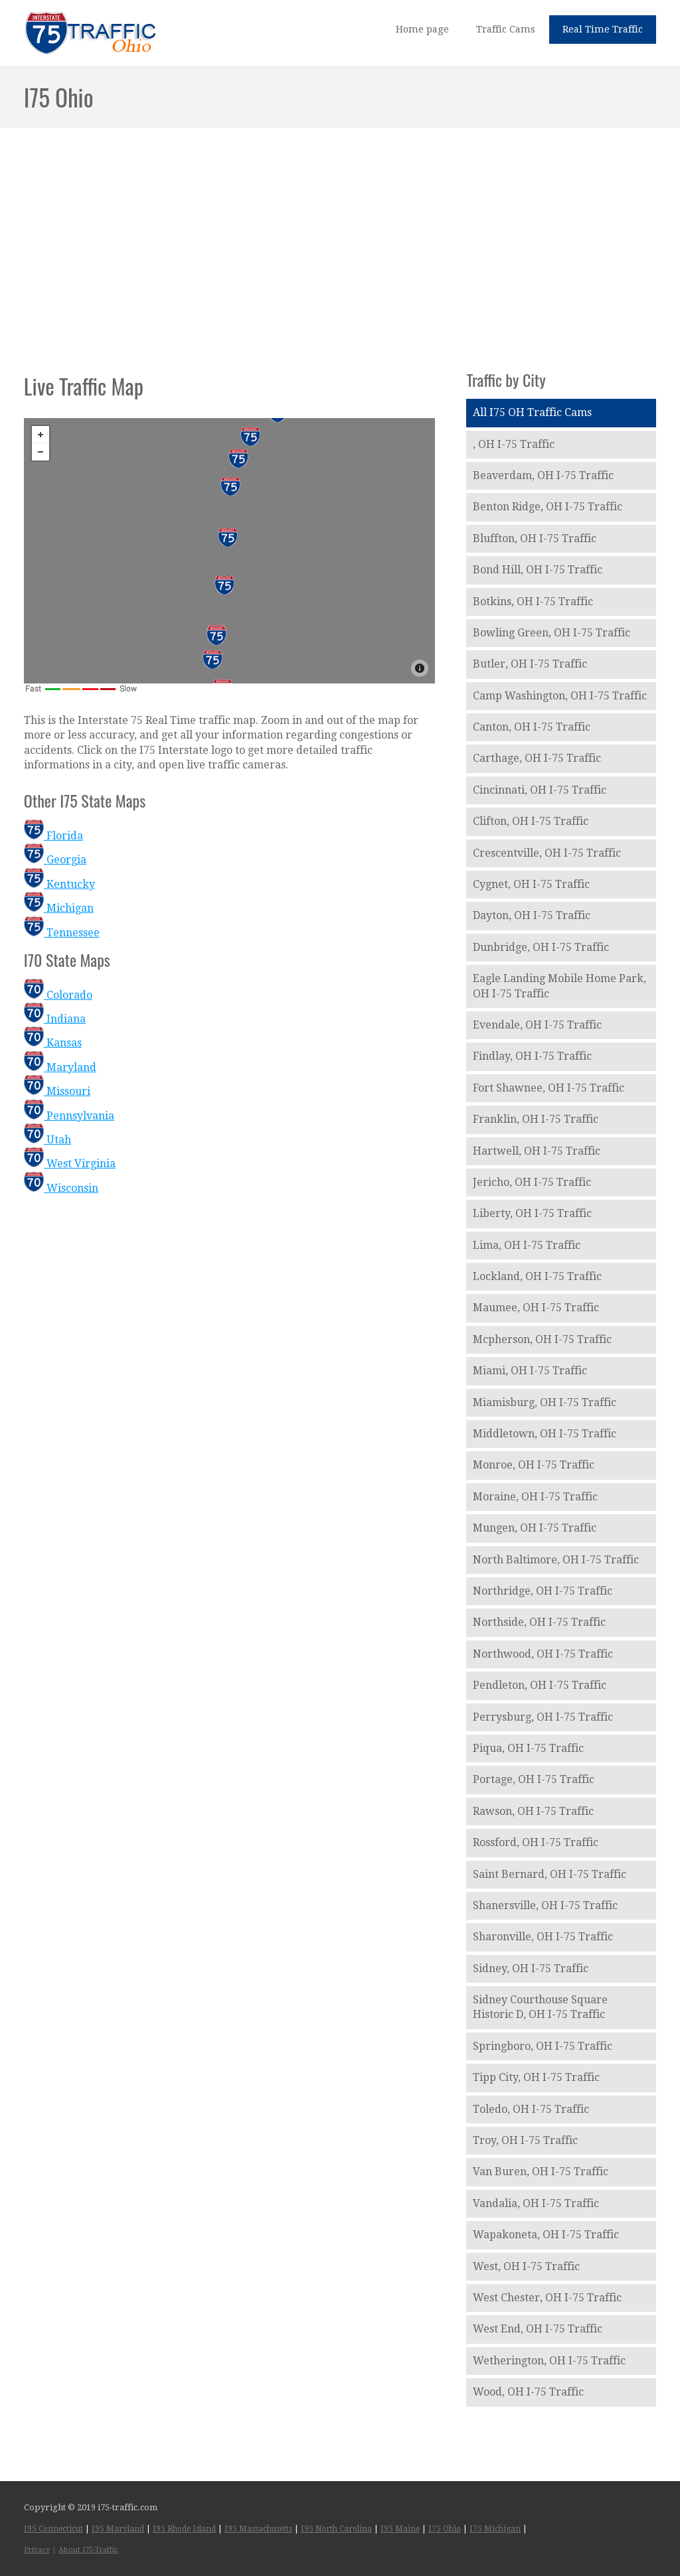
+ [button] (40, 434)
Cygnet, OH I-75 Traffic (531, 884)
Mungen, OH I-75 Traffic (534, 1528)
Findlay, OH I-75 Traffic (532, 1056)
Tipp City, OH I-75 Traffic (536, 2077)
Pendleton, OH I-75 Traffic (539, 1685)
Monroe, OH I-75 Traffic (533, 1465)
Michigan (59, 908)
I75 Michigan (495, 2529)
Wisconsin (61, 1188)
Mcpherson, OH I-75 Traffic (542, 1339)
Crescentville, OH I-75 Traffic (547, 853)
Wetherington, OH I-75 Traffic (549, 2360)
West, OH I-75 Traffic (526, 2266)
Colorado (58, 995)
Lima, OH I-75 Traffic (526, 1245)
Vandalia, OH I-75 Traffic (536, 2203)
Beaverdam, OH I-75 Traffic (543, 475)
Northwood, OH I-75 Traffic (543, 1654)
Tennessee (62, 932)
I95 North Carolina (336, 2529)
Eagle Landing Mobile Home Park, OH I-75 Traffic (559, 985)
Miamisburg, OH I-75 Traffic (544, 1402)
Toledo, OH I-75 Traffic (531, 2109)
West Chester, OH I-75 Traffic (547, 2297)
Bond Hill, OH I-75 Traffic (537, 569)
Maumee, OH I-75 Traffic (536, 1307)
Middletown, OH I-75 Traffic (544, 1433)
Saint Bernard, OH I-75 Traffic (549, 1874)
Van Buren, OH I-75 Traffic (540, 2171)
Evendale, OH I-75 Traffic (537, 1025)
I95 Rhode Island (184, 2529)
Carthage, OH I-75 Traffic (537, 758)
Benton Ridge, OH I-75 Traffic (547, 506)
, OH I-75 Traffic (513, 444)
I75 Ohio (444, 2529)
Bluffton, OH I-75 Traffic (534, 538)
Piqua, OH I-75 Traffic (528, 1748)
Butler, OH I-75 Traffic (530, 664)
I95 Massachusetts (258, 2529)
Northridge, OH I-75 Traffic (542, 1591)
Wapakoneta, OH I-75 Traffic (546, 2234)
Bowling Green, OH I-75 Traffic (551, 632)
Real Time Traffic (602, 29)
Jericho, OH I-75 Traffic (532, 1182)
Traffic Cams (505, 29)
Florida (53, 835)
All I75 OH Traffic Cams (532, 412)
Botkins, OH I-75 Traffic (533, 601)
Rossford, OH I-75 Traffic (535, 1842)
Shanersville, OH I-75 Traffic (545, 1905)
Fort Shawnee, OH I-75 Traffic (548, 1088)
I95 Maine (400, 2529)
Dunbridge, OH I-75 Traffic (541, 947)
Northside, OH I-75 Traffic (539, 1622)
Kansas (53, 1043)
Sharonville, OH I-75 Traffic (543, 1936)
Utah (47, 1139)
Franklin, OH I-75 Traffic (535, 1119)
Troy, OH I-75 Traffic (525, 2140)
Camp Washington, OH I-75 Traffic (560, 695)
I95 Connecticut (53, 2529)
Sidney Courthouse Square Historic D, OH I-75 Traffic (540, 2007)
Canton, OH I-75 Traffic (531, 727)
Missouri (57, 1091)
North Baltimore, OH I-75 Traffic (556, 1559)
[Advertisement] (340, 235)
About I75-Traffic (88, 2549)
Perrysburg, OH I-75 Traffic (543, 1717)
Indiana (55, 1019)
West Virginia (70, 1163)
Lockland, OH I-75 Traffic (537, 1276)
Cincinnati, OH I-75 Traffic (539, 790)
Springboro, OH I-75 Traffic (542, 2046)
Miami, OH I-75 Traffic (530, 1370)
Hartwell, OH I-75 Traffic (536, 1151)
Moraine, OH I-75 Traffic (535, 1496)
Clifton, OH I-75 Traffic (530, 821)
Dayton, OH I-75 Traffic (531, 915)
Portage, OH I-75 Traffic (533, 1779)
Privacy (37, 2549)
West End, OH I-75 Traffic (537, 2329)
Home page (422, 29)
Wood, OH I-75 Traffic (528, 2392)
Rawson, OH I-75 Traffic (533, 1811)
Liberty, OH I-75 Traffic (532, 1213)
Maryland (60, 1067)
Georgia (55, 859)
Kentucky (59, 884)
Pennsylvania (69, 1115)
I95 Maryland (118, 2529)
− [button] (40, 452)
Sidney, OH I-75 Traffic (530, 1968)
